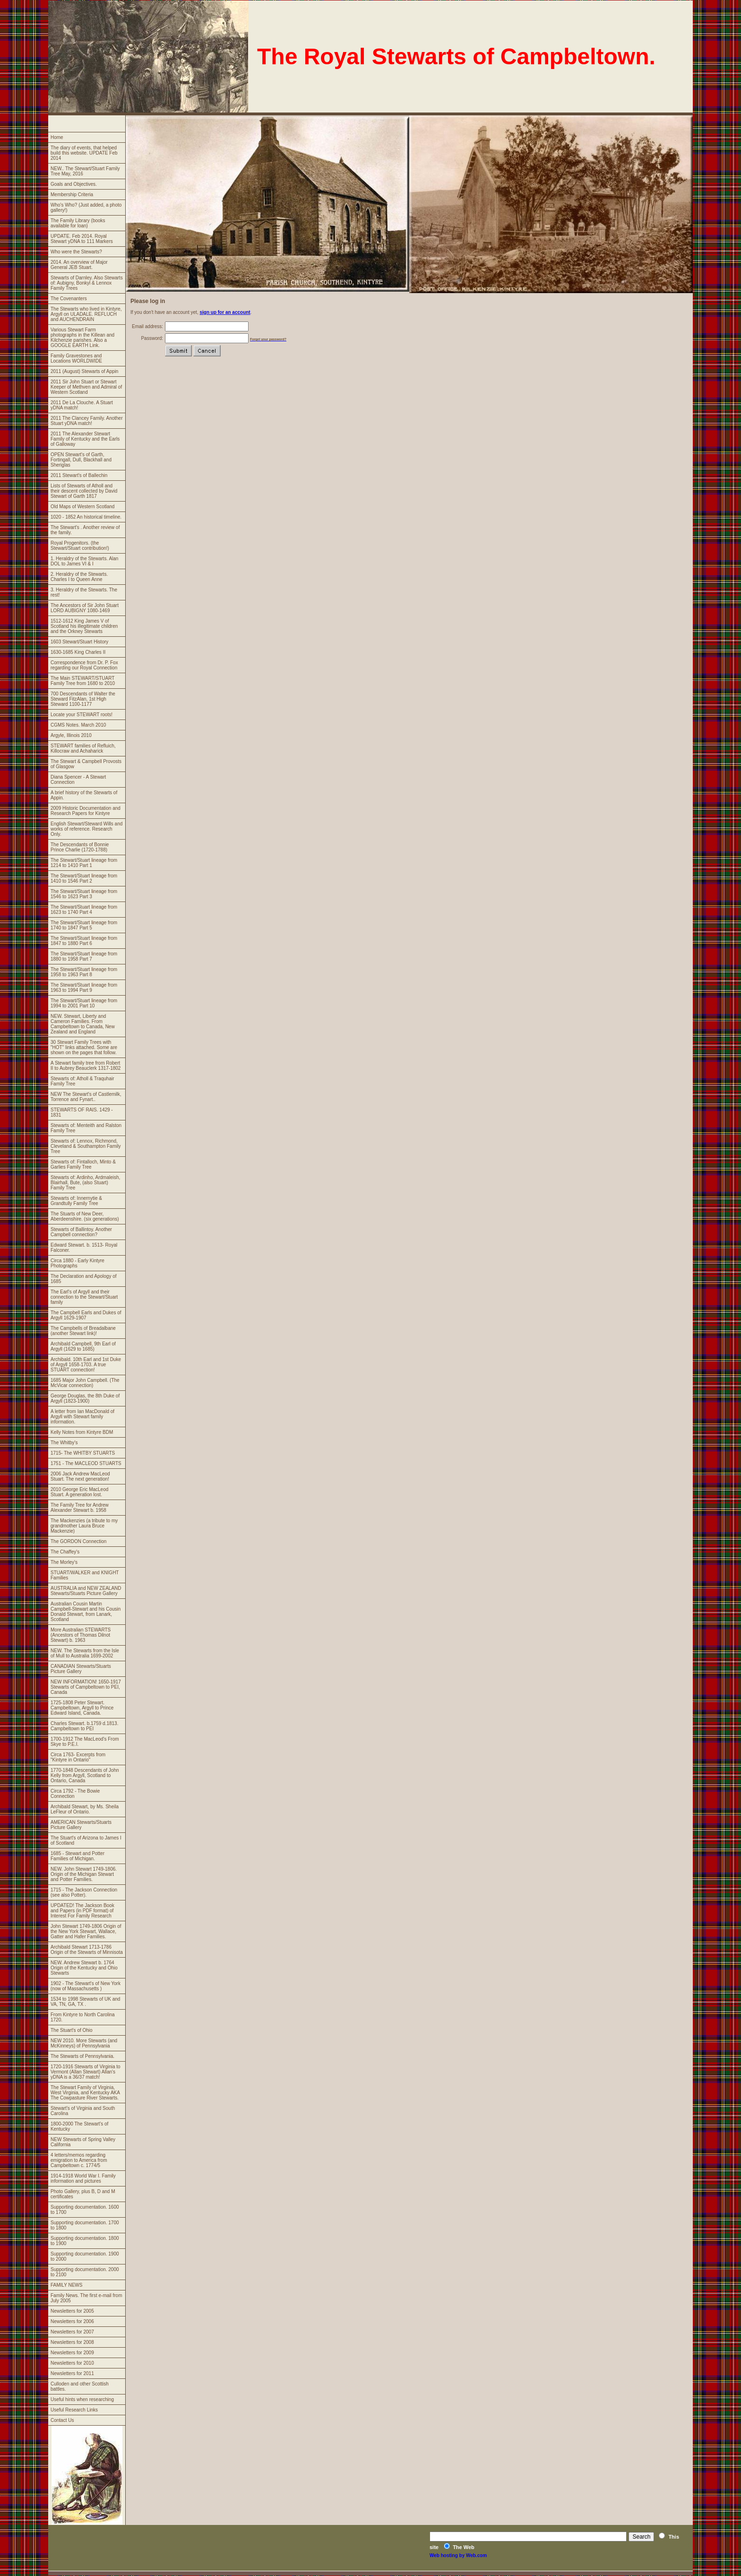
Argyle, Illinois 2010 (71, 735)
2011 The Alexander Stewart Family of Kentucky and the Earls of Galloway (85, 439)
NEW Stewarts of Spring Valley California (83, 2142)
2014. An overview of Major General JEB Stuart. (79, 265)
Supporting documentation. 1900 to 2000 (85, 2256)
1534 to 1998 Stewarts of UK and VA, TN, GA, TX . (85, 2001)
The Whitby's (64, 1442)
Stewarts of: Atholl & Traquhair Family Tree (82, 1081)
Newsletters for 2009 (72, 2352)
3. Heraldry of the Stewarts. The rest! (84, 592)
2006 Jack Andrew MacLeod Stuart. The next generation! (80, 1476)
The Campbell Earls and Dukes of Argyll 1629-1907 (86, 1315)
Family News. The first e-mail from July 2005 (86, 2298)
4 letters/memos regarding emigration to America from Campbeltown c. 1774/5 (79, 2160)
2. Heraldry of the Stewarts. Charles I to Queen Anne (79, 577)
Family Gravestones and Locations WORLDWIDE (76, 358)
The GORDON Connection (78, 1541)
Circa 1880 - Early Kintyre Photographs (77, 1263)
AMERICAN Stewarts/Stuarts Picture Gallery (81, 1825)
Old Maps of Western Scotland (82, 506)
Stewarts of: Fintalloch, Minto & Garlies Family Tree (83, 1164)
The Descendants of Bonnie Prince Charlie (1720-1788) (80, 847)
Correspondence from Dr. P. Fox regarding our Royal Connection (84, 665)
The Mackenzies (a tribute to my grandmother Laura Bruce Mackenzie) (84, 1526)
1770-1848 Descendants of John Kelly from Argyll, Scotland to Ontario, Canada (85, 1775)
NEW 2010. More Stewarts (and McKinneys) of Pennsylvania (84, 2043)
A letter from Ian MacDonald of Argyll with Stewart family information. (82, 1416)
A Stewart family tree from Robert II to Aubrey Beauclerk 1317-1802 (86, 1065)
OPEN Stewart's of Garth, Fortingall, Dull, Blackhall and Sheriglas (81, 460)
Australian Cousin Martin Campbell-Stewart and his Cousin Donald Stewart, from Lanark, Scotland (86, 1611)
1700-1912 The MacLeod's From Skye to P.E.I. (85, 1741)
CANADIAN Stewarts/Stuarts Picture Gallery (81, 1669)
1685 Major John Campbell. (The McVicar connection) (85, 1383)
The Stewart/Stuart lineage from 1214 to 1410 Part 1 (84, 863)
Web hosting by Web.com (458, 2555)
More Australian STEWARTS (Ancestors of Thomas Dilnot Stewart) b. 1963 (81, 1635)
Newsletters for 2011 (72, 2373)
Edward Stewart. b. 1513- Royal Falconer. (84, 1247)
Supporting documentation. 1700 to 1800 (85, 2225)
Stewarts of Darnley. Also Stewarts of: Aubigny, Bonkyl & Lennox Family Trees (87, 283)
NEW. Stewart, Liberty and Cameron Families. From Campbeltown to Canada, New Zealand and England (83, 1024)
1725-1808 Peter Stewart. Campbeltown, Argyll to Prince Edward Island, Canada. (82, 1708)
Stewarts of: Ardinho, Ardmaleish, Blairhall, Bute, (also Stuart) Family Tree (85, 1182)
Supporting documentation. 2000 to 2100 (85, 2272)
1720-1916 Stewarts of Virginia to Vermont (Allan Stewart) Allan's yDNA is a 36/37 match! (86, 2072)
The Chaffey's (65, 1551)
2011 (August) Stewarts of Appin (84, 371)
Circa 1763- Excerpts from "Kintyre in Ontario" (78, 1757)
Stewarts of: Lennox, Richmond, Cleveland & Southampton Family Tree (86, 1146)
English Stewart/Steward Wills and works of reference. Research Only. (86, 829)
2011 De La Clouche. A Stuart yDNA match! (82, 405)
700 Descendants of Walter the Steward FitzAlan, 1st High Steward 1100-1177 (83, 699)
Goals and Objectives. (74, 184)
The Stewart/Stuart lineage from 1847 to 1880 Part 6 (84, 941)
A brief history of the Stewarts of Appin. (84, 795)
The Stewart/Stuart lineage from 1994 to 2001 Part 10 (84, 1003)
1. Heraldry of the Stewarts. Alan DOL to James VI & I (84, 561)
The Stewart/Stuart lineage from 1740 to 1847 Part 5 (84, 925)
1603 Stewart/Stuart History (79, 641)
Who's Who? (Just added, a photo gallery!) (86, 207)
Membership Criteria (72, 194)
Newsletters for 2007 (72, 2331)
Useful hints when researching (82, 2399)
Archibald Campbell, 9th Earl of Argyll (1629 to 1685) (83, 1346)
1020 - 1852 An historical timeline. (86, 517)
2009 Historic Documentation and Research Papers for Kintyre (86, 811)
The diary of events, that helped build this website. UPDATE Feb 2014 (84, 153)
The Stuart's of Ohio (72, 2030)
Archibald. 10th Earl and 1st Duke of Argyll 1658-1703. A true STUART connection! (86, 1364)
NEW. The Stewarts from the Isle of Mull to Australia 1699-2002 (85, 1653)
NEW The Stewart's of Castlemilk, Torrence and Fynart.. (86, 1097)
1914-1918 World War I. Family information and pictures (83, 2178)
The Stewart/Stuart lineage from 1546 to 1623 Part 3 (84, 894)
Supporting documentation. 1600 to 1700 (85, 2209)
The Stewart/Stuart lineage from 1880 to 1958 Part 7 (84, 956)
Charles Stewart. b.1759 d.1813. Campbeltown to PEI (84, 1726)
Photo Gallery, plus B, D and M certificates (83, 2194)
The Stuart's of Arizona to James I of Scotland (86, 1840)
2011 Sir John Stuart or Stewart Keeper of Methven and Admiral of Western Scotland (86, 387)
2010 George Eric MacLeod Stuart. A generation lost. (79, 1492)
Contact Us (62, 2420)
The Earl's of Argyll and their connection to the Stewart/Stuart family (84, 1297)
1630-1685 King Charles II (78, 652)
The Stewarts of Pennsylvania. (82, 2056)
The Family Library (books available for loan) (78, 223)
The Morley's (64, 1562)
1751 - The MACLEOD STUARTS (86, 1463)
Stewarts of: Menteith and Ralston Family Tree (86, 1128)
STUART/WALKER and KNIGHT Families (85, 1575)
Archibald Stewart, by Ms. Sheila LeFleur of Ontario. (85, 1809)
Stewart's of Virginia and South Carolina (83, 2111)
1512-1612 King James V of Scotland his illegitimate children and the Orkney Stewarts (84, 626)
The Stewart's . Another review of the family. (85, 530)
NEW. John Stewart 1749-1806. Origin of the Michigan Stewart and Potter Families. (84, 1874)
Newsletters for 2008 (72, 2342)
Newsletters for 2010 (72, 2363)
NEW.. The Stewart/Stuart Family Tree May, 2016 (85, 171)
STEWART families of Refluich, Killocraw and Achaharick (83, 748)
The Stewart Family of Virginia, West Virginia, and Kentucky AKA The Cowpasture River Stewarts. (85, 2092)
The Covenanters (69, 298)
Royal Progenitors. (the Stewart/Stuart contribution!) (80, 545)
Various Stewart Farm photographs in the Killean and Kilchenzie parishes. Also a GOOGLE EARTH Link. (82, 337)
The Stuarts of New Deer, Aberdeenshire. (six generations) (85, 1216)
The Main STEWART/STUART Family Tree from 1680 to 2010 (83, 681)
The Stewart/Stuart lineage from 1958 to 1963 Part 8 (84, 972)
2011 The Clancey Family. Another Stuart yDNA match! (87, 421)
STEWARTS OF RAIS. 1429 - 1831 (82, 1112)
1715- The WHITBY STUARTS (83, 1453)
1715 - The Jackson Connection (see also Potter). (84, 1892)
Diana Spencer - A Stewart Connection (78, 779)
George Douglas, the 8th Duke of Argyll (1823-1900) (85, 1398)
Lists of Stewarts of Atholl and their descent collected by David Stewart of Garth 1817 (84, 491)
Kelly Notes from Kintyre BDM (82, 1432)
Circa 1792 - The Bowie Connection (75, 1793)
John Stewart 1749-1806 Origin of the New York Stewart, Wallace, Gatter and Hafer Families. (86, 1931)
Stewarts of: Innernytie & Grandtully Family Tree (76, 1201)
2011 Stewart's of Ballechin (79, 475)
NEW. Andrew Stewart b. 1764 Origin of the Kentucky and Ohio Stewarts (84, 1968)
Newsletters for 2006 (72, 2321)
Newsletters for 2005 (72, 2311)
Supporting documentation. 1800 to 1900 (85, 2241)
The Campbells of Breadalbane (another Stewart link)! (83, 1331)
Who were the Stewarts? (76, 251)
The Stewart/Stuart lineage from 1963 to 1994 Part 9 (84, 987)
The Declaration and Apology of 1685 (84, 1279)
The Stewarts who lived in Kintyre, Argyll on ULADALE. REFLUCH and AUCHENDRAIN (86, 314)
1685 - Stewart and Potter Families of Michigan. (77, 1856)
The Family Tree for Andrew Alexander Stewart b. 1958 (80, 1507)
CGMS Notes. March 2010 (78, 725)
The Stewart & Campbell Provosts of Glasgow (86, 764)
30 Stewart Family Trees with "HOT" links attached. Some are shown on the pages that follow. (84, 1047)
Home (57, 137)
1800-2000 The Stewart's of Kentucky (79, 2126)
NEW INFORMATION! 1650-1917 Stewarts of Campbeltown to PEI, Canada (86, 1687)
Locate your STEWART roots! (81, 714)
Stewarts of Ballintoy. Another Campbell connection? (81, 1232)
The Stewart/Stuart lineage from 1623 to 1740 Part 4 (84, 909)
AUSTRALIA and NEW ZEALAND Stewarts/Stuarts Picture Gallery (86, 1591)
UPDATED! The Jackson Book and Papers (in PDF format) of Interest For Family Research (82, 1910)
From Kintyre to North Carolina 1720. (83, 2017)
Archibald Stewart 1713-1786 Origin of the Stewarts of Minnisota (87, 1949)
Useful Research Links (74, 2409)
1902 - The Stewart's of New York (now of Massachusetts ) (86, 1986)
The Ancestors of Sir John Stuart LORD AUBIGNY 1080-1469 (85, 608)
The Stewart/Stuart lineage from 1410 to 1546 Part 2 (84, 878)
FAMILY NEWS (66, 2285)
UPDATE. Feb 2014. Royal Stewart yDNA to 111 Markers (82, 239)
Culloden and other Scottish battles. (80, 2386)
